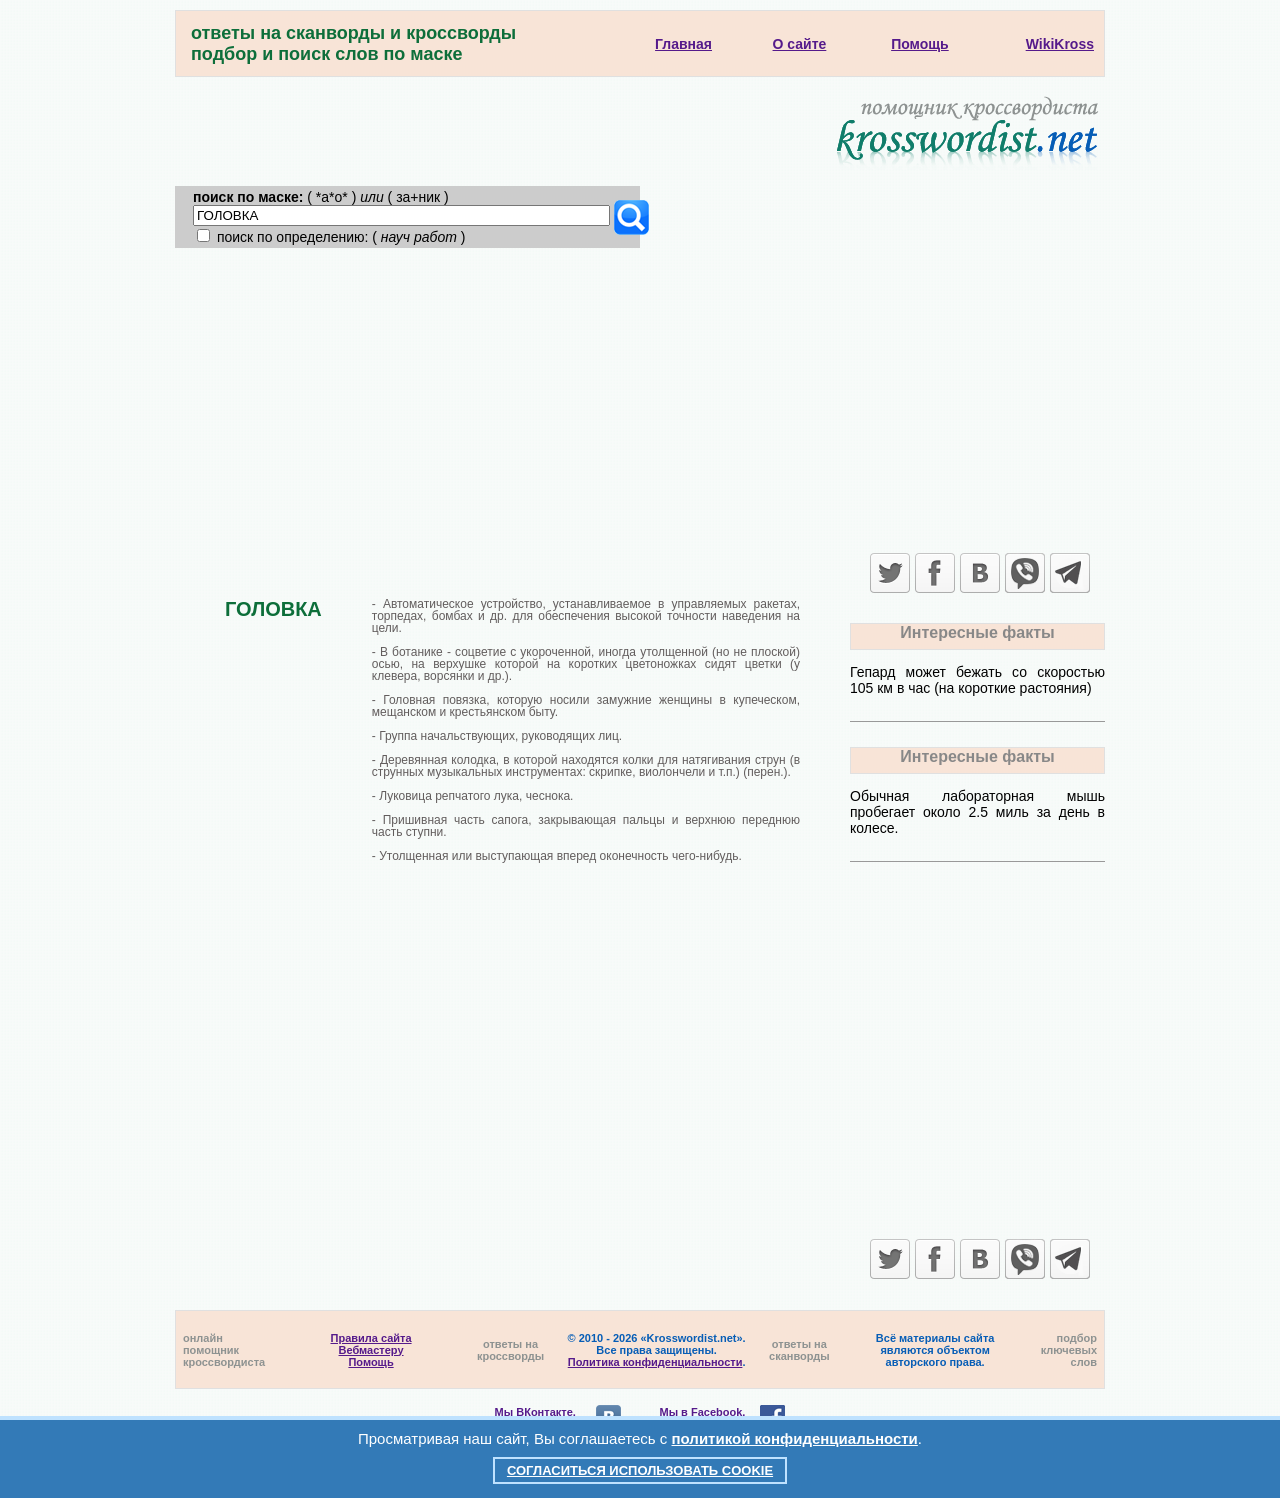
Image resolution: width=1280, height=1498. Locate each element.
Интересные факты (977, 632)
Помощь (370, 1362)
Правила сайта (371, 1338)
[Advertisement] (640, 398)
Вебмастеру (371, 1350)
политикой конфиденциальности (795, 1438)
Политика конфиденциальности (655, 1362)
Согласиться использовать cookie (640, 1470)
